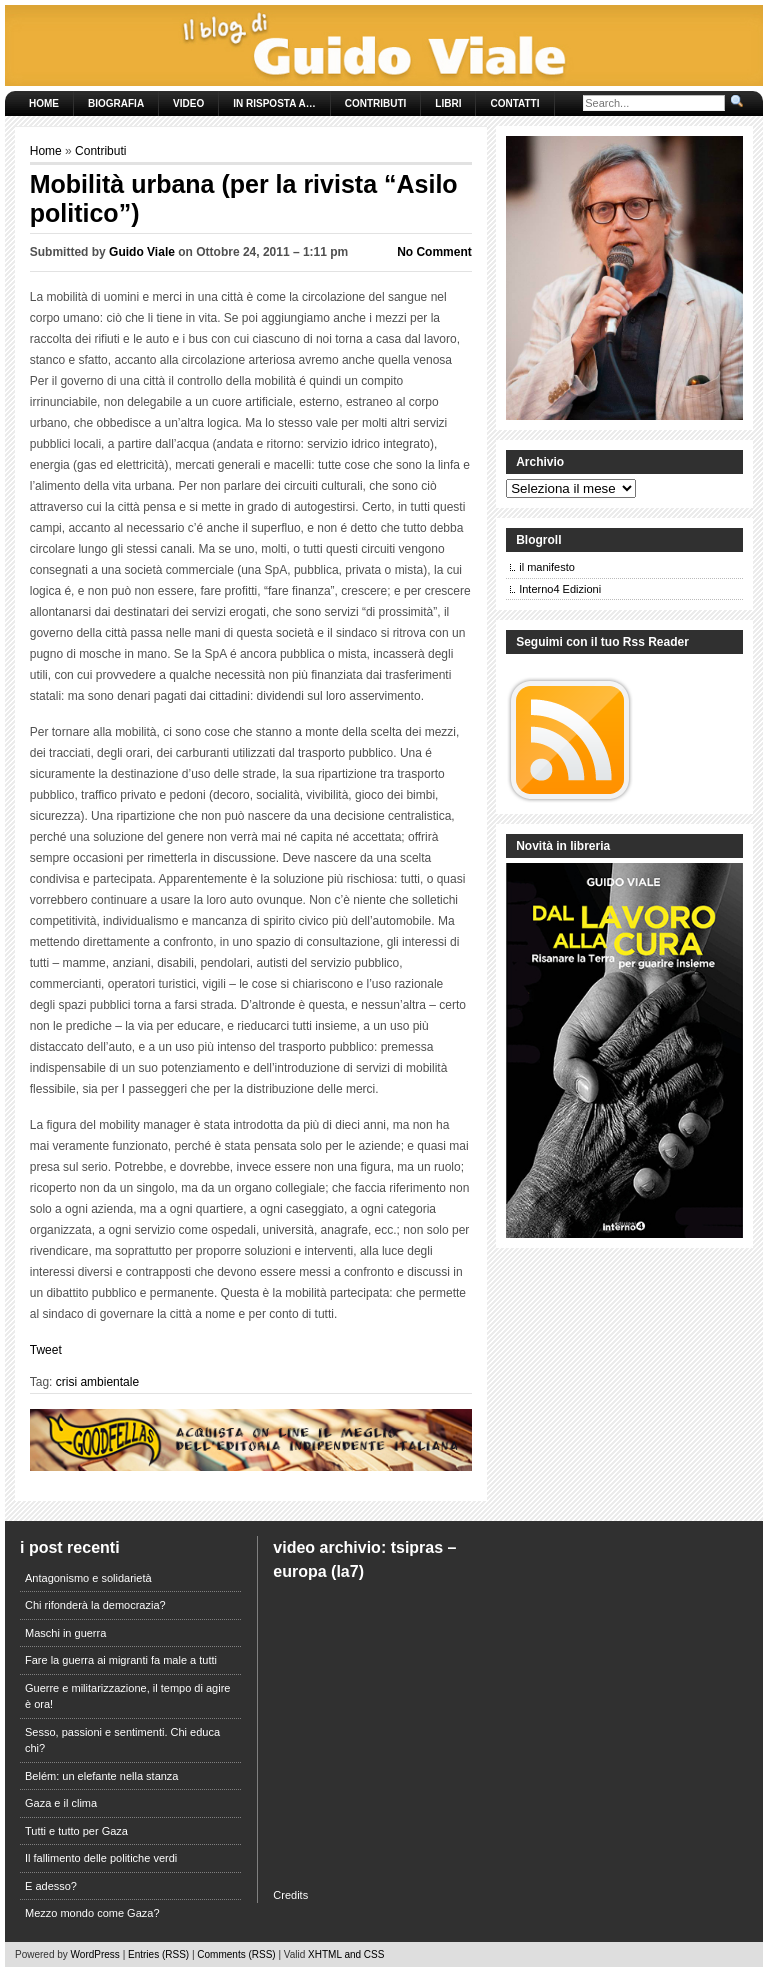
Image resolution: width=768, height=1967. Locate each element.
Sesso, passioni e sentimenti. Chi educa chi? (122, 1740)
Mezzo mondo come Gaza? (92, 1913)
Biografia (116, 103)
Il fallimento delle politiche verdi (101, 1858)
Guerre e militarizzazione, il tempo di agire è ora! (127, 1696)
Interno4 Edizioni (560, 589)
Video (188, 103)
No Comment (434, 252)
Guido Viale (142, 252)
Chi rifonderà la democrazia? (95, 1605)
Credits (290, 1895)
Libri (448, 103)
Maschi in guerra (65, 1633)
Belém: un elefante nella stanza (102, 1776)
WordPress (95, 1954)
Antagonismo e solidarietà (88, 1578)
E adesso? (51, 1886)
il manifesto (547, 567)
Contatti (514, 103)
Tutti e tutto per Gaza (76, 1831)
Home (44, 103)
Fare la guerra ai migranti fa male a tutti (121, 1660)
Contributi (376, 103)
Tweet (46, 1350)
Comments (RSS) (236, 1954)
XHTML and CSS (346, 1954)
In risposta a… (274, 103)
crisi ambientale (97, 1382)
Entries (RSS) (158, 1954)
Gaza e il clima (61, 1803)
